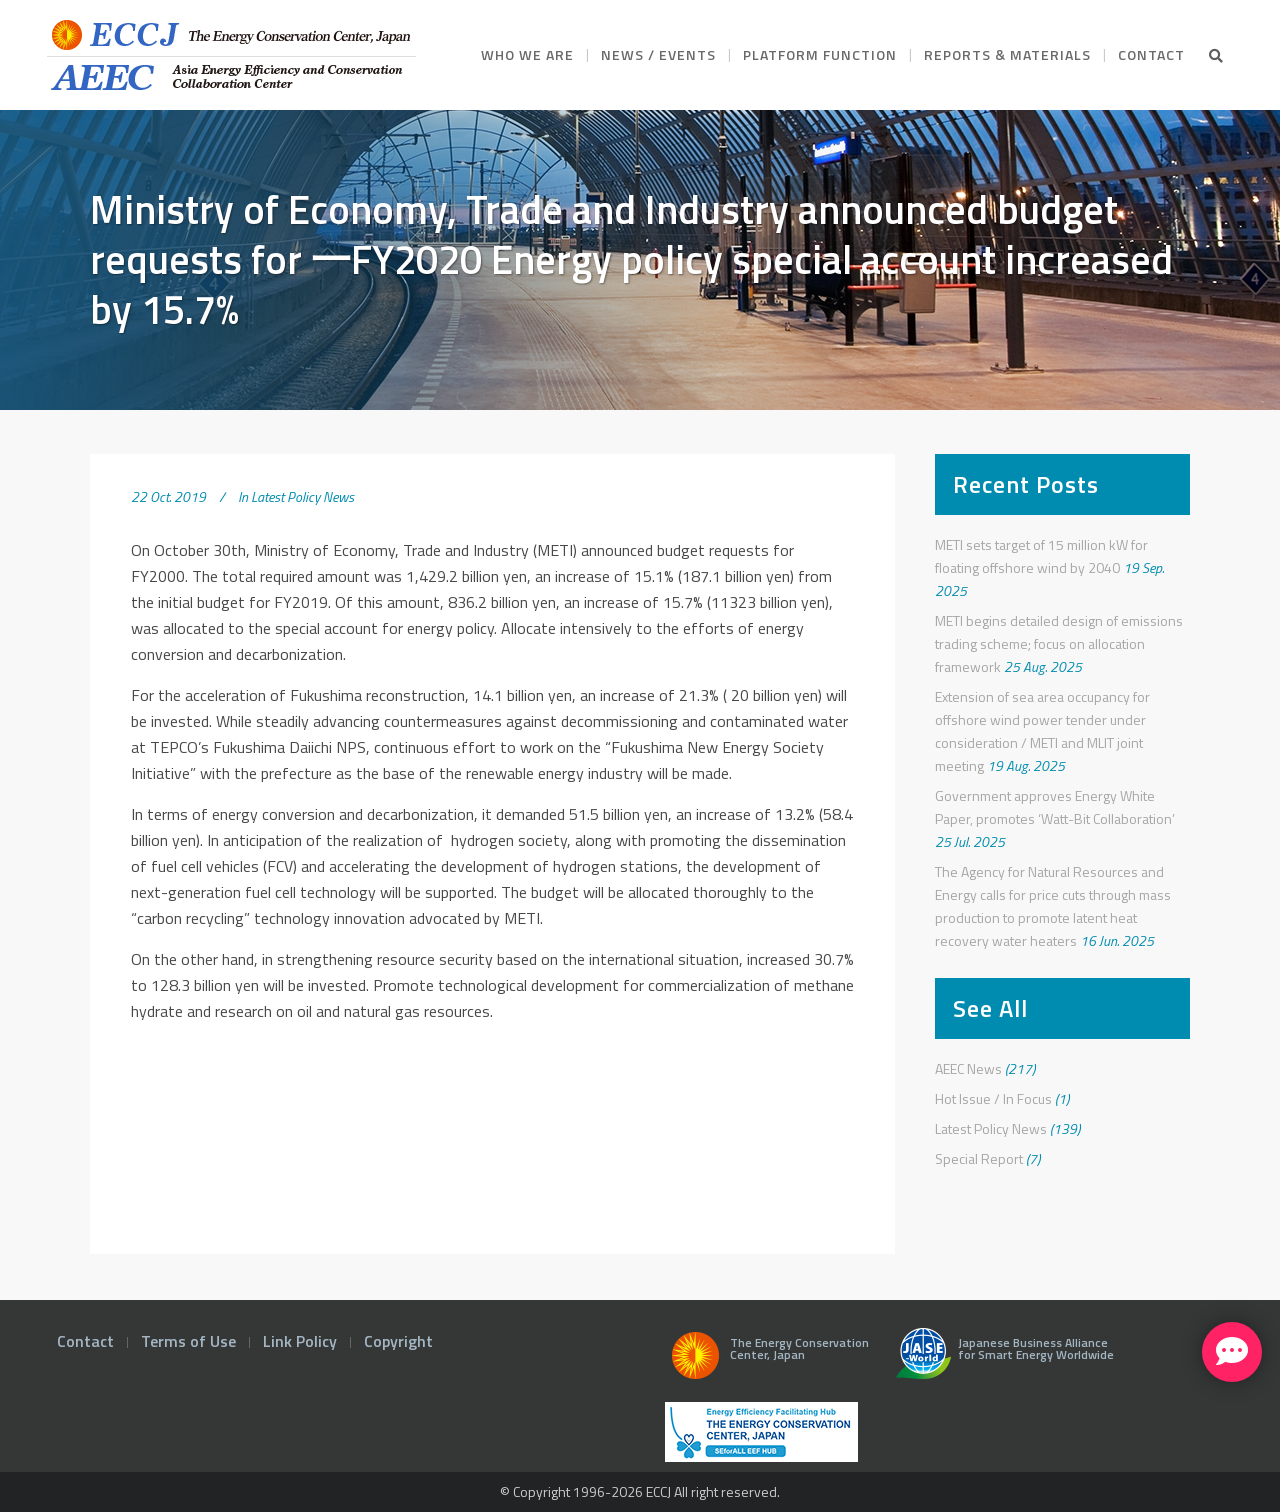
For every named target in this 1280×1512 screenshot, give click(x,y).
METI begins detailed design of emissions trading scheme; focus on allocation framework (1059, 643)
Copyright (398, 1341)
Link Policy (300, 1341)
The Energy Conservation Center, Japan (767, 1361)
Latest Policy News (302, 496)
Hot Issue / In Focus (993, 1098)
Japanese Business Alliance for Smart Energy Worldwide (1000, 1361)
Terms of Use (188, 1341)
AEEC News (968, 1068)
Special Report (979, 1158)
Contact (85, 1341)
